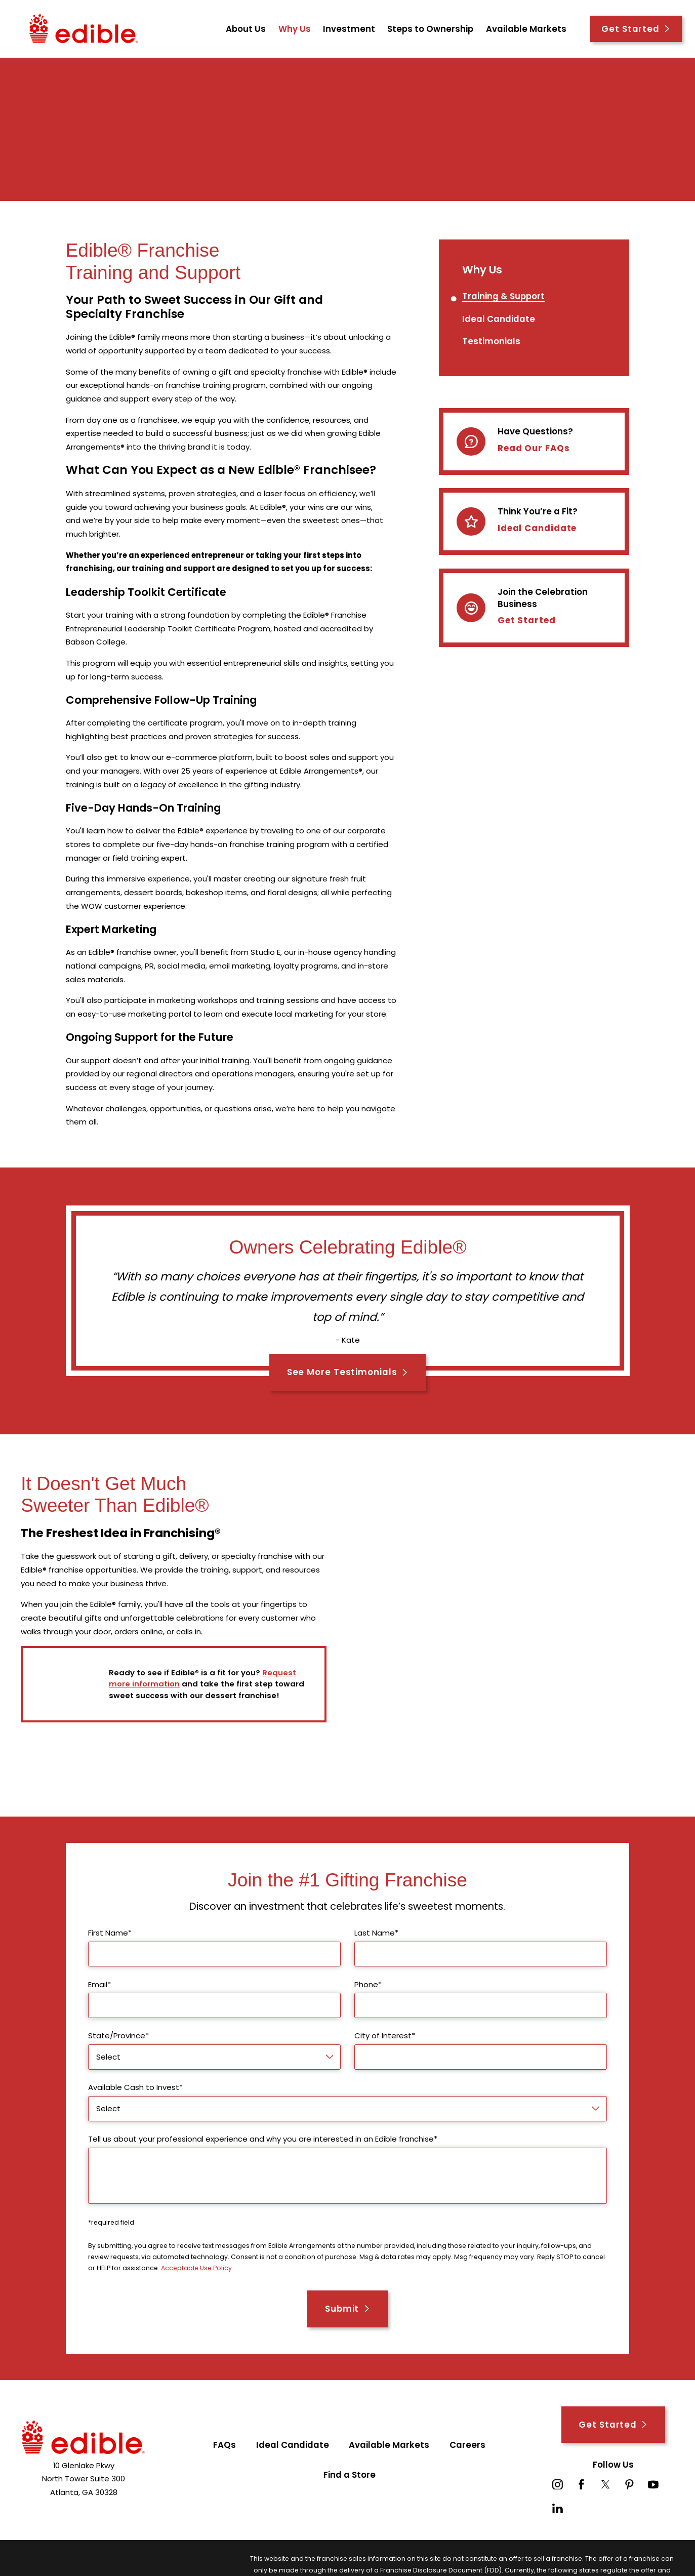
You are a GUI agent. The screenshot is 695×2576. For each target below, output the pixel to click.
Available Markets (389, 2445)
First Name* (110, 1933)
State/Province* (118, 2035)
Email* (99, 1984)
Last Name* (376, 1933)
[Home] (83, 29)
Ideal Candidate (537, 530)
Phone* (368, 1984)
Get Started (636, 29)
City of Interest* (384, 2035)
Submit (347, 2309)
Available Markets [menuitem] (526, 29)
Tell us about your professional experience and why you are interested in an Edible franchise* (262, 2139)
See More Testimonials (347, 1372)
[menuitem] (503, 296)
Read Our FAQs (534, 449)
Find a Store (349, 2475)
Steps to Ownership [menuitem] (430, 29)
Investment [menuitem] (349, 29)
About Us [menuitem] (246, 29)
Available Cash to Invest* (135, 2087)
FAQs (224, 2445)
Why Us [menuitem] (294, 29)
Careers (467, 2445)
